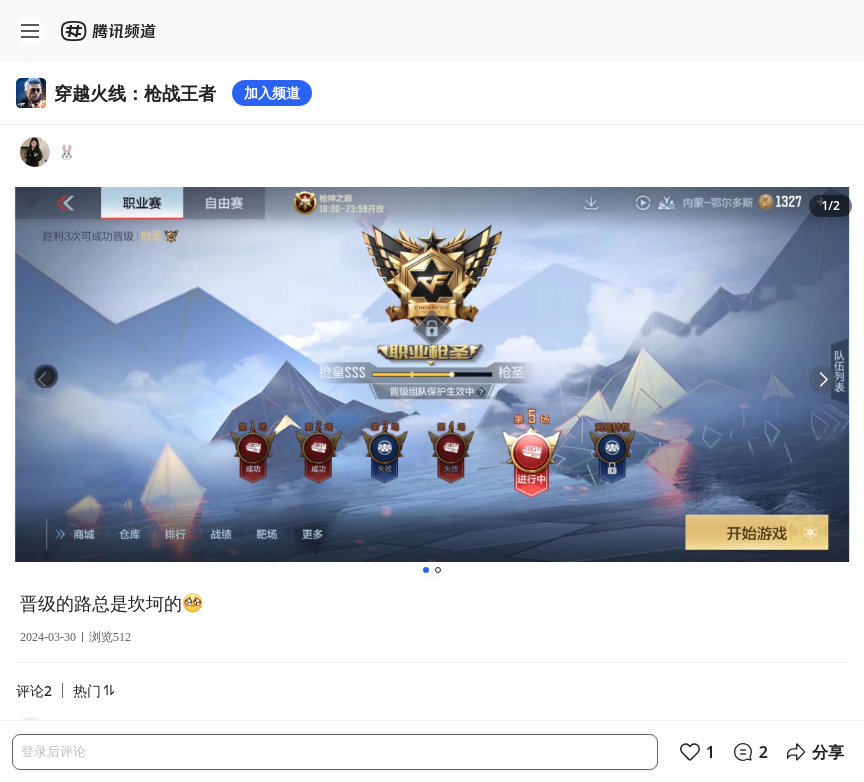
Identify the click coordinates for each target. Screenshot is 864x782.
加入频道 (272, 92)
